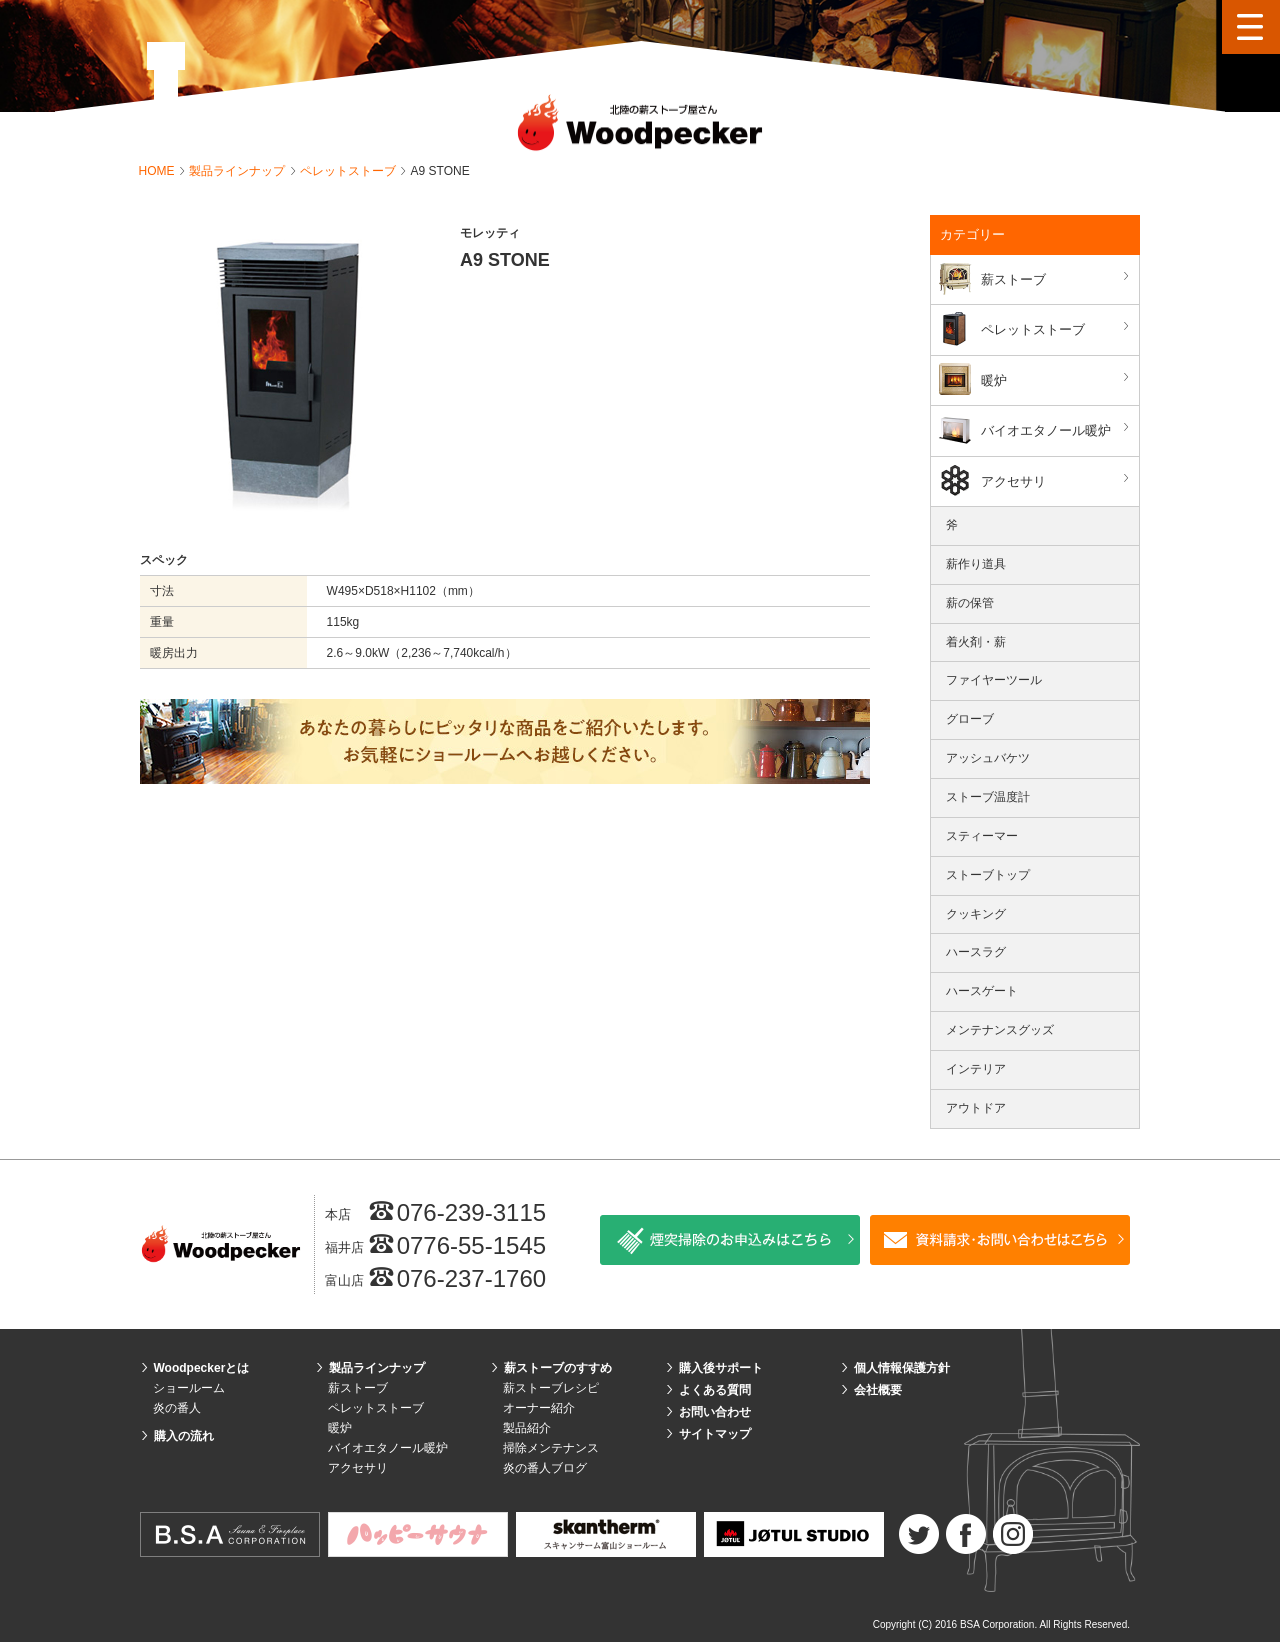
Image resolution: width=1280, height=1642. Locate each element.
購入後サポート (721, 1368)
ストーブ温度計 (988, 797)
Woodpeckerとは (202, 1368)
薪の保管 (970, 603)
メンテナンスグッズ (1000, 1030)
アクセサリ (1057, 480)
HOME (158, 171)
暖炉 (1057, 379)
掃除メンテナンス (551, 1448)
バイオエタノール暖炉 (1057, 429)
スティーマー (982, 836)
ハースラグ (976, 952)
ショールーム (189, 1388)
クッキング (976, 914)
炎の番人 (177, 1408)
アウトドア (976, 1108)
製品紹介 (527, 1428)
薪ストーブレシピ (551, 1388)
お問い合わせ (715, 1412)
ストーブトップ (988, 875)
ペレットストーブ (349, 171)
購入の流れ (184, 1436)
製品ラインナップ (238, 171)
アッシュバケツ (988, 758)
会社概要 (878, 1390)
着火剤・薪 (976, 642)
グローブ (970, 719)
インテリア (976, 1069)
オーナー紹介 (539, 1408)
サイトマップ (715, 1434)
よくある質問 (715, 1390)
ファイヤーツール (994, 680)
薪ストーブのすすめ (558, 1368)
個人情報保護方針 (902, 1368)
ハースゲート (982, 991)
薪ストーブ (1057, 278)
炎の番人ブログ (545, 1468)
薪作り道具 (976, 564)
